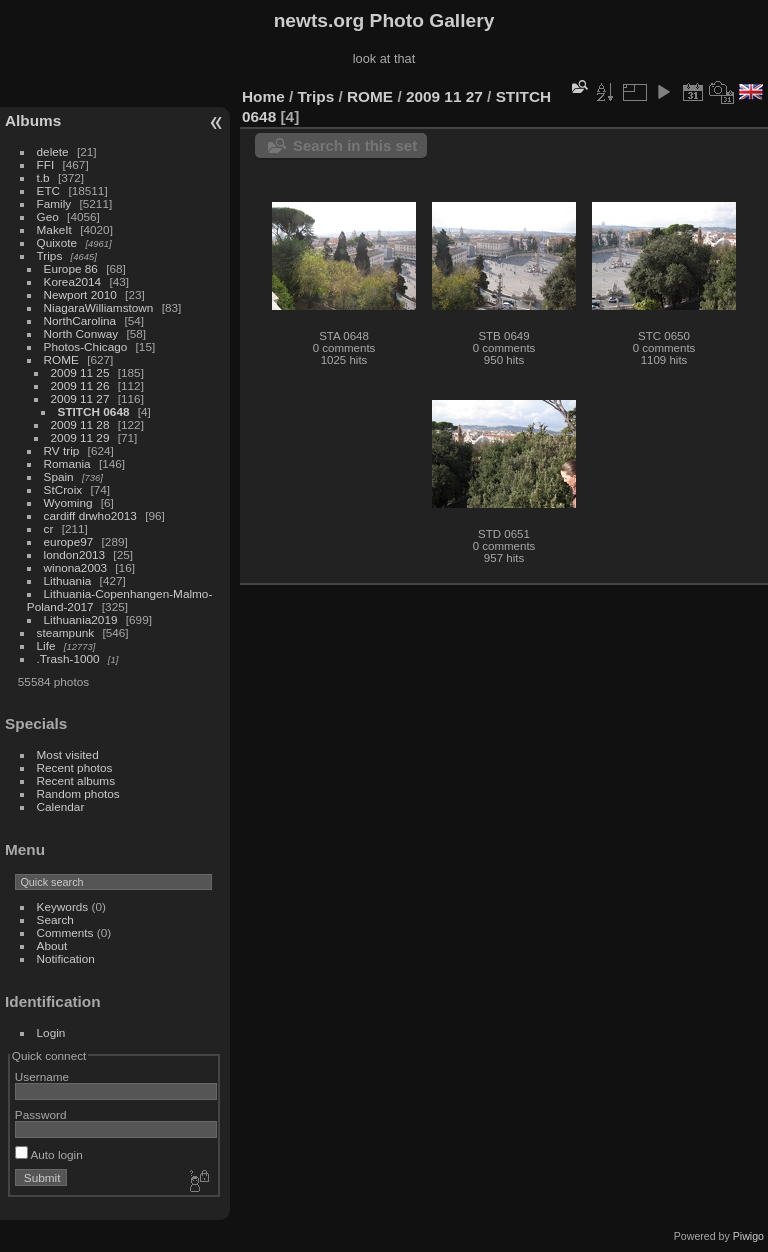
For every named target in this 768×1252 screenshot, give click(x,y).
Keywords (63, 906)
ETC (49, 190)
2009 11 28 (80, 424)
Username (42, 1076)
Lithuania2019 (81, 619)
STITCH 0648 (94, 411)
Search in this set (355, 145)
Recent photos (75, 767)
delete (53, 151)
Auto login (49, 1154)
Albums (33, 120)
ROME (61, 359)
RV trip (62, 450)
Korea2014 (73, 281)
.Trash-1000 (68, 658)
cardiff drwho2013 (90, 515)
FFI (46, 164)
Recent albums (76, 780)
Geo (48, 216)
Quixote (57, 242)
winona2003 (75, 567)
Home (263, 96)
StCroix (63, 489)
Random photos (78, 793)
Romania (67, 463)
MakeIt (54, 229)
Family (54, 203)
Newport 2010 (80, 294)
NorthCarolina (80, 320)
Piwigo (748, 1236)
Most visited (68, 754)
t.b (43, 177)
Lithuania (68, 580)
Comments (65, 932)
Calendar (61, 806)
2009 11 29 (80, 437)
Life (46, 645)
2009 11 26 (80, 385)
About (52, 945)
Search (55, 919)
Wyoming (68, 502)
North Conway (81, 333)
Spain (59, 476)
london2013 (75, 554)
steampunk (66, 632)
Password (41, 1114)
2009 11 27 (80, 398)
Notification (66, 958)
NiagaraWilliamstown (99, 307)
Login (51, 1032)
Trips (50, 255)
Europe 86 (71, 268)
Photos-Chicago (86, 346)
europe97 (69, 541)
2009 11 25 (80, 372)
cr (49, 528)
